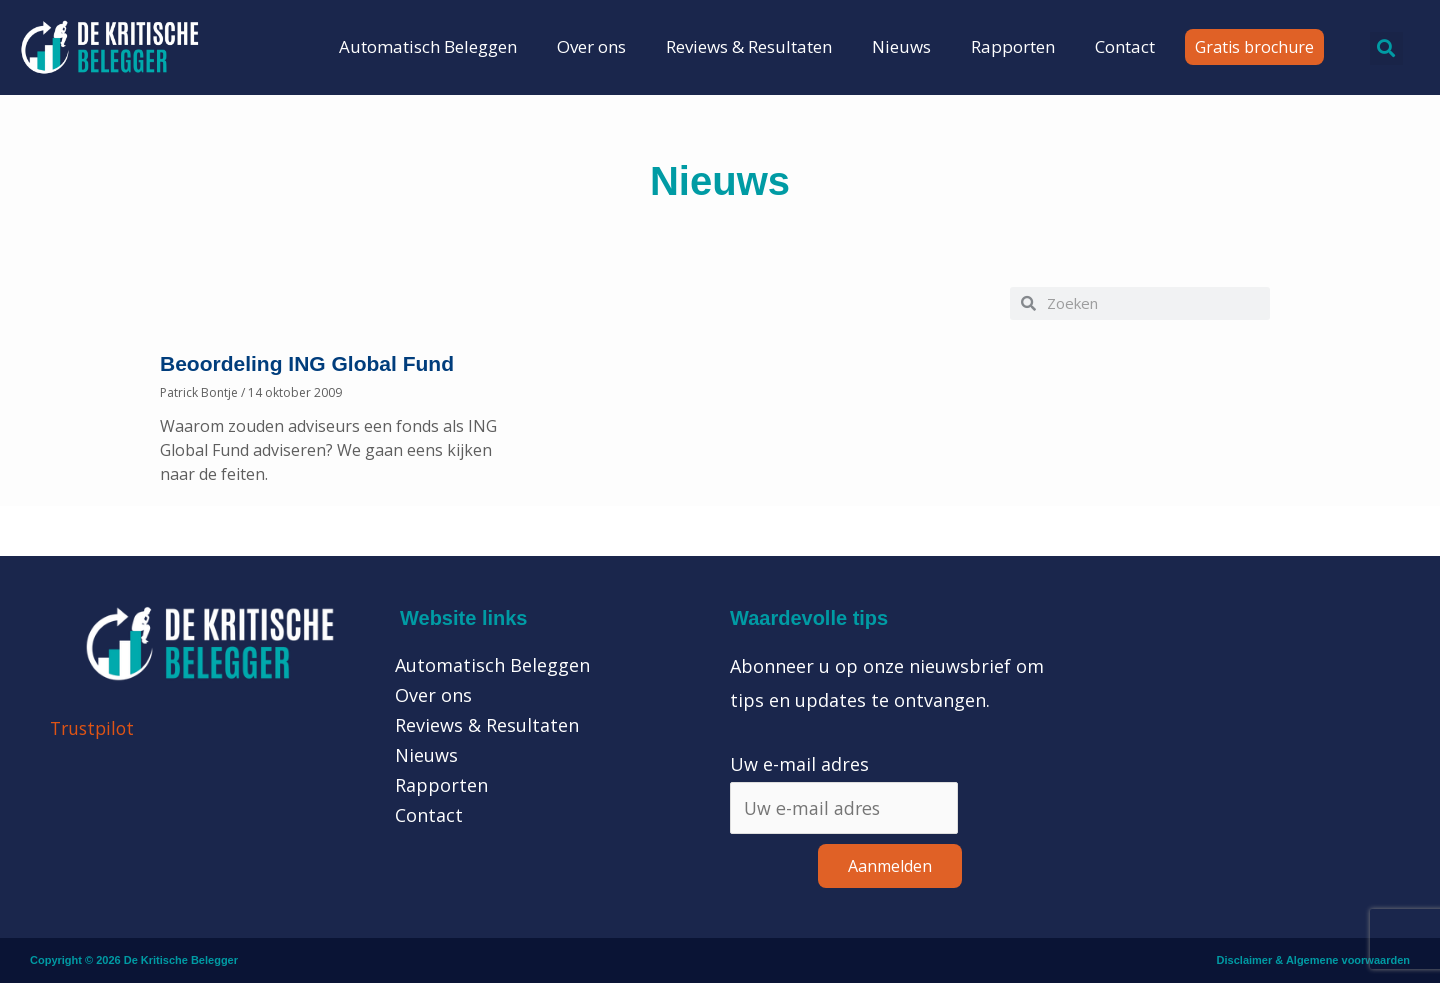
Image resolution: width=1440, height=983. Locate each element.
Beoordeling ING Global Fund (307, 363)
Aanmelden (890, 867)
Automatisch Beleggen (428, 46)
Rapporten (1013, 46)
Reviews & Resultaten (749, 46)
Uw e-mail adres (799, 764)
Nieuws (901, 46)
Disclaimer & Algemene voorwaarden (1313, 961)
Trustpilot (94, 728)
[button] (1386, 48)
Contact (1125, 46)
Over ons (591, 46)
